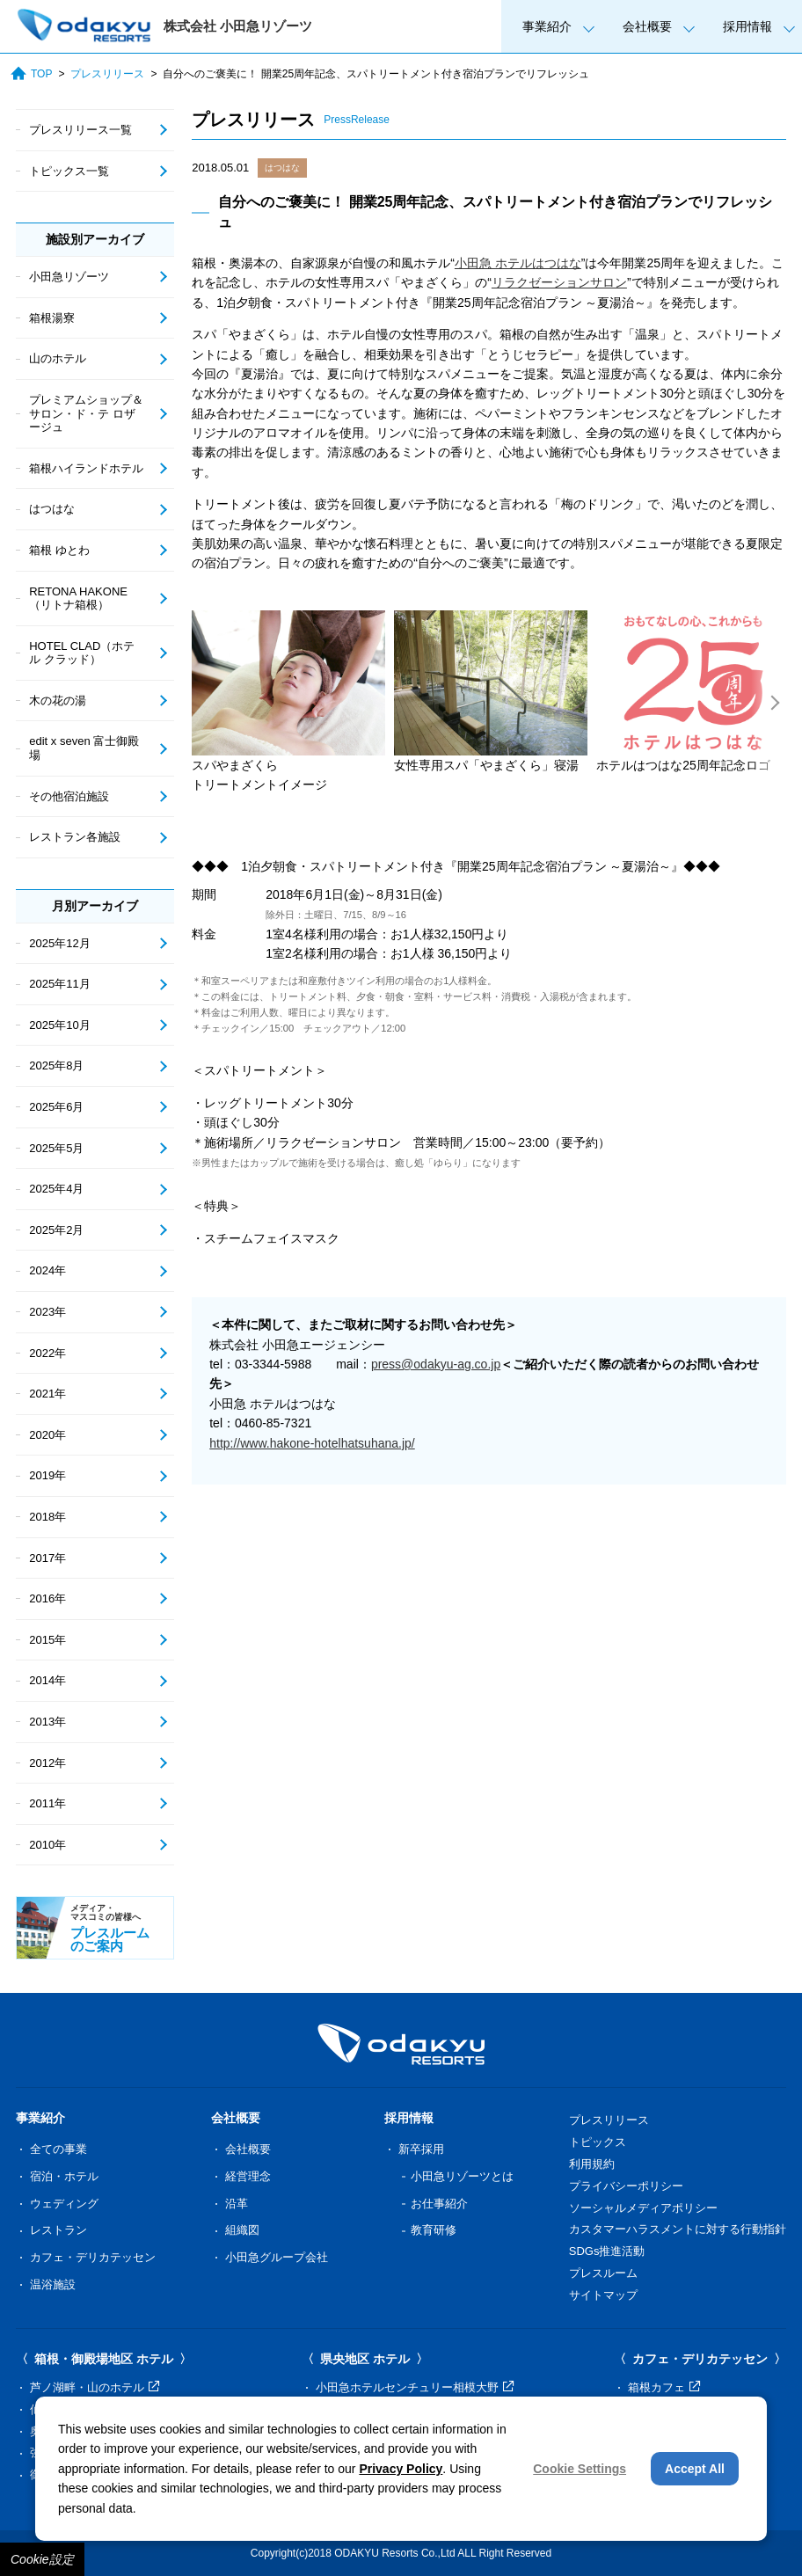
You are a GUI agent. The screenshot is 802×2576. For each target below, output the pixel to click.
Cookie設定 (42, 2559)
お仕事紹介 (439, 2203)
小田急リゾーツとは (462, 2176)
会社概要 (647, 26)
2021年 (47, 1393)
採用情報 (747, 26)
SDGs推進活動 (607, 2251)
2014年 (47, 1680)
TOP (31, 73)
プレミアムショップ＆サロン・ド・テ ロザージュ (86, 413)
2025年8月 (56, 1065)
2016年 (47, 1598)
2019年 (47, 1475)
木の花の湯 (57, 700)
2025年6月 (56, 1106)
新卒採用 (421, 2149)
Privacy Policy (400, 2469)
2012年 (47, 1763)
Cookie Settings (579, 2469)
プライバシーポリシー (626, 2186)
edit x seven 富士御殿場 (84, 748)
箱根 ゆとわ (59, 550)
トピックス (597, 2142)
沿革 (236, 2203)
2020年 (47, 1434)
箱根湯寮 (52, 318)
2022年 (47, 1353)
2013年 (47, 1721)
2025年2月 (56, 1230)
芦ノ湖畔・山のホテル (95, 2387)
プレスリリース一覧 (80, 129)
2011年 (47, 1803)
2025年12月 (59, 943)
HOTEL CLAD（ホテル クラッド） (82, 653)
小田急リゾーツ (69, 276)
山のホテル (57, 358)
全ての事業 (58, 2149)
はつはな (282, 167)
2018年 (47, 1516)
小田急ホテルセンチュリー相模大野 (415, 2387)
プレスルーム (603, 2273)
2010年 (47, 1844)
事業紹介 (547, 26)
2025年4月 (56, 1188)
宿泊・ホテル (64, 2176)
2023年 (47, 1311)
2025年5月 (56, 1148)
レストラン (58, 2230)
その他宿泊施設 (69, 796)
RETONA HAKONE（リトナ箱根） (78, 598)
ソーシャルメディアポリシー (643, 2208)
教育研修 (433, 2230)
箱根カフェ (664, 2387)
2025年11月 (59, 983)
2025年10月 (59, 1025)
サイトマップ (603, 2295)
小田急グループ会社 (276, 2257)
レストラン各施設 (74, 836)
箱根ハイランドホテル (86, 468)
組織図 (242, 2230)
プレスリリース (107, 74)
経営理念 (248, 2176)
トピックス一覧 (69, 171)
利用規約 (592, 2164)
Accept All (695, 2469)
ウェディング (64, 2203)
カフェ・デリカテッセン (93, 2257)
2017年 (47, 1558)
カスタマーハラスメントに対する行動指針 (677, 2229)
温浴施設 (53, 2284)
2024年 (47, 1270)
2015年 (47, 1639)
